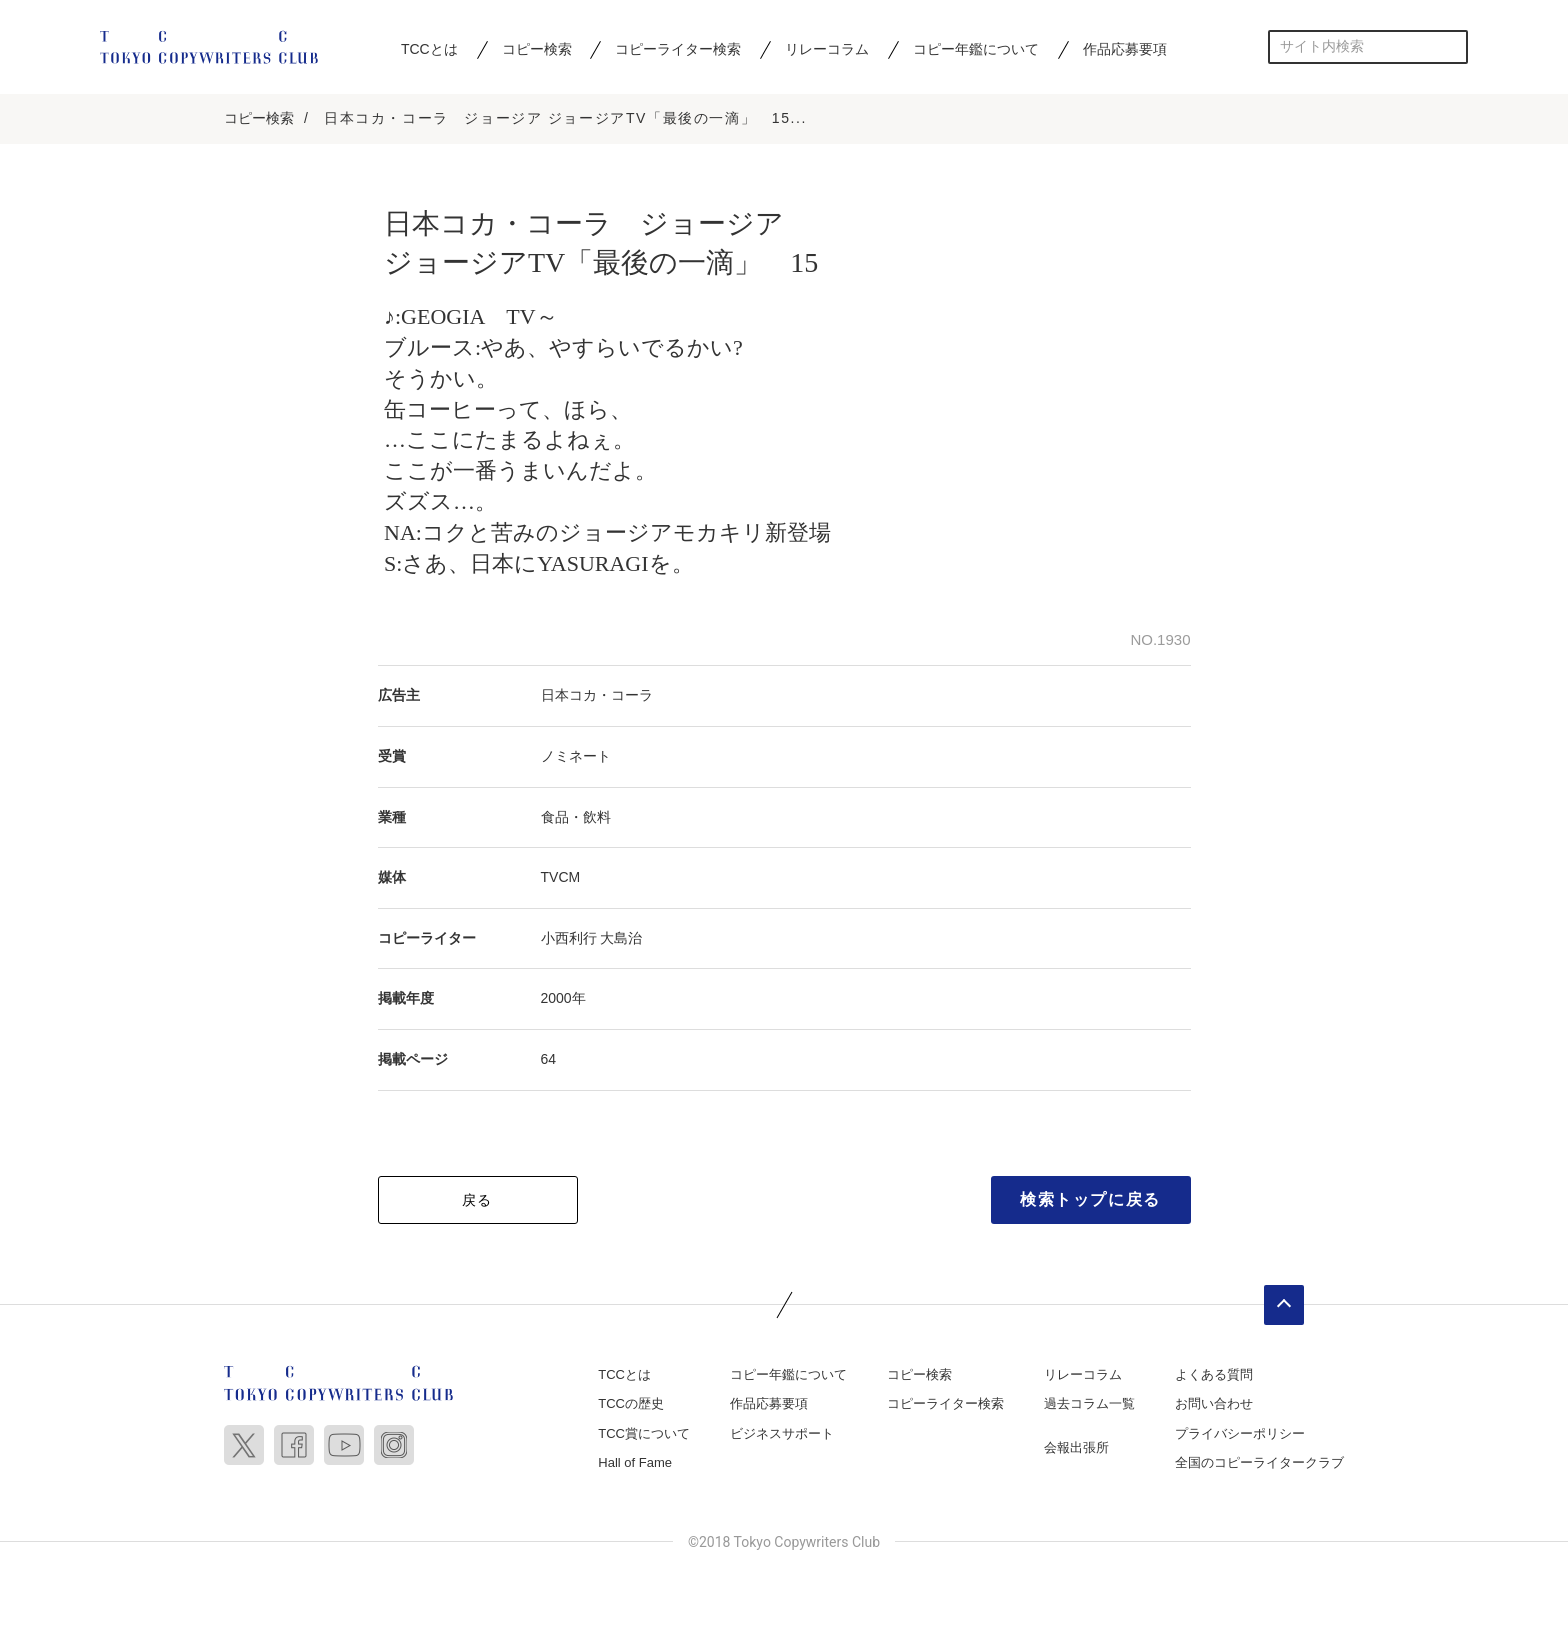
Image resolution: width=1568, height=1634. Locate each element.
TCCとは (429, 49)
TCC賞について (644, 1435)
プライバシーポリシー (1240, 1435)
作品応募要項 (1125, 49)
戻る (477, 1201)
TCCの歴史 (631, 1405)
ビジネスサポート (782, 1435)
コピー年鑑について (976, 49)
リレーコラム (827, 49)
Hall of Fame (635, 1464)
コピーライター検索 (678, 49)
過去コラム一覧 (1089, 1405)
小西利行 (569, 940)
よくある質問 (1214, 1375)
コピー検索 (537, 49)
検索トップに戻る (1090, 1200)
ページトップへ (1284, 1306)
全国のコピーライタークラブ (1259, 1464)
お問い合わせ (1214, 1405)
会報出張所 (1076, 1449)
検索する (1451, 46)
